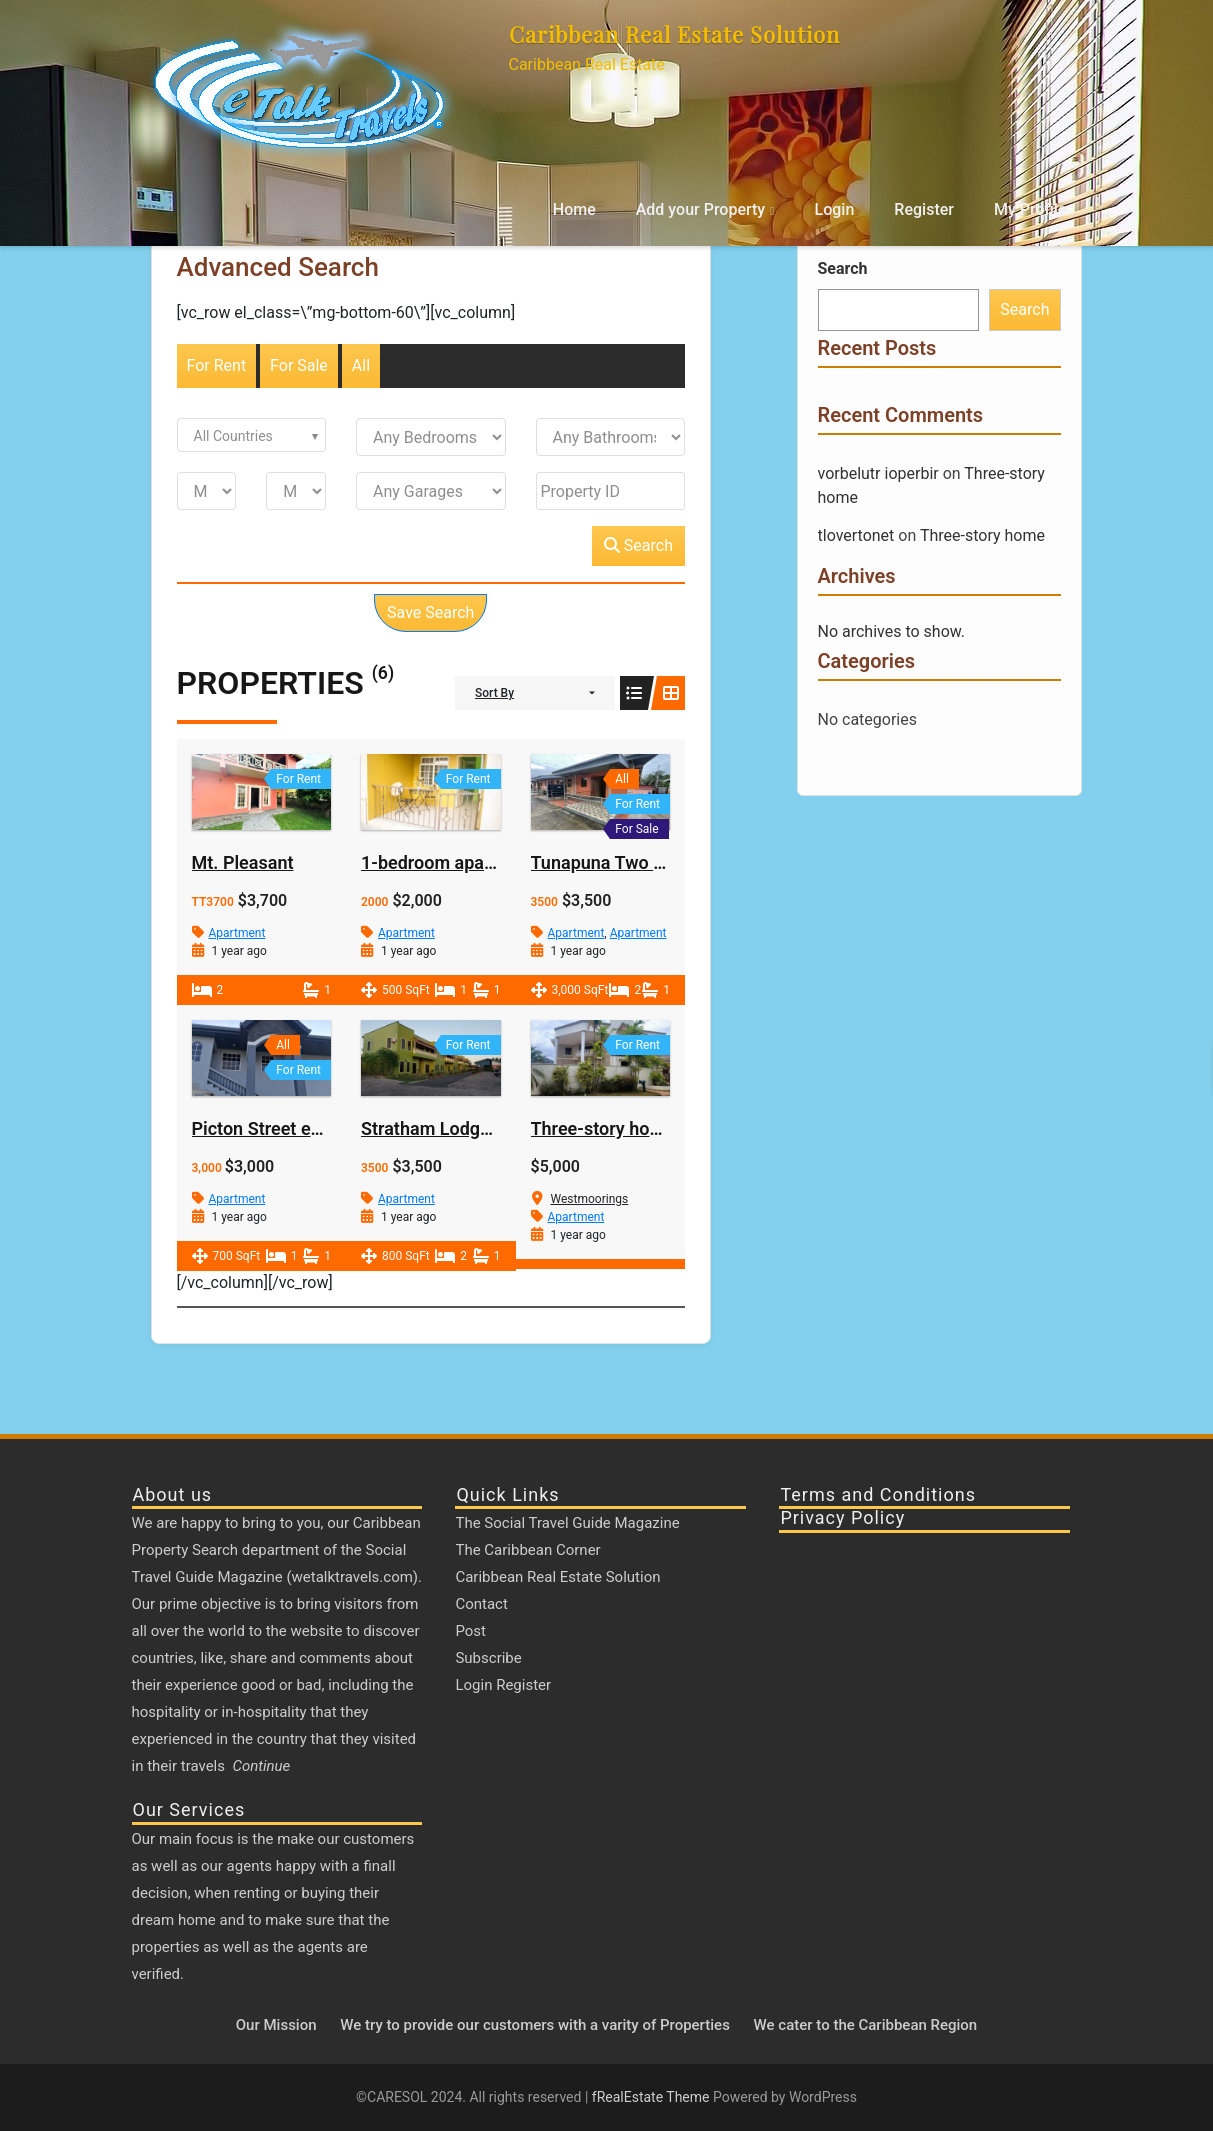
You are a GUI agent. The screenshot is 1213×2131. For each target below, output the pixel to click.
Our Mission (276, 2025)
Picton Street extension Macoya (320, 1128)
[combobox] (252, 435)
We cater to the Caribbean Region (866, 2025)
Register (924, 209)
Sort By (494, 693)
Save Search (430, 612)
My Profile (1030, 209)
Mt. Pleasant (243, 862)
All (361, 365)
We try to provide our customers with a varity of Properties (535, 2025)
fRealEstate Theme (652, 2097)
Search (638, 545)
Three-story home (603, 1128)
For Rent (217, 365)
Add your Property (700, 209)
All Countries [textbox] (233, 436)
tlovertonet (856, 535)
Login (835, 209)
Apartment (237, 933)
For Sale (299, 365)
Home (574, 209)
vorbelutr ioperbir (878, 473)
